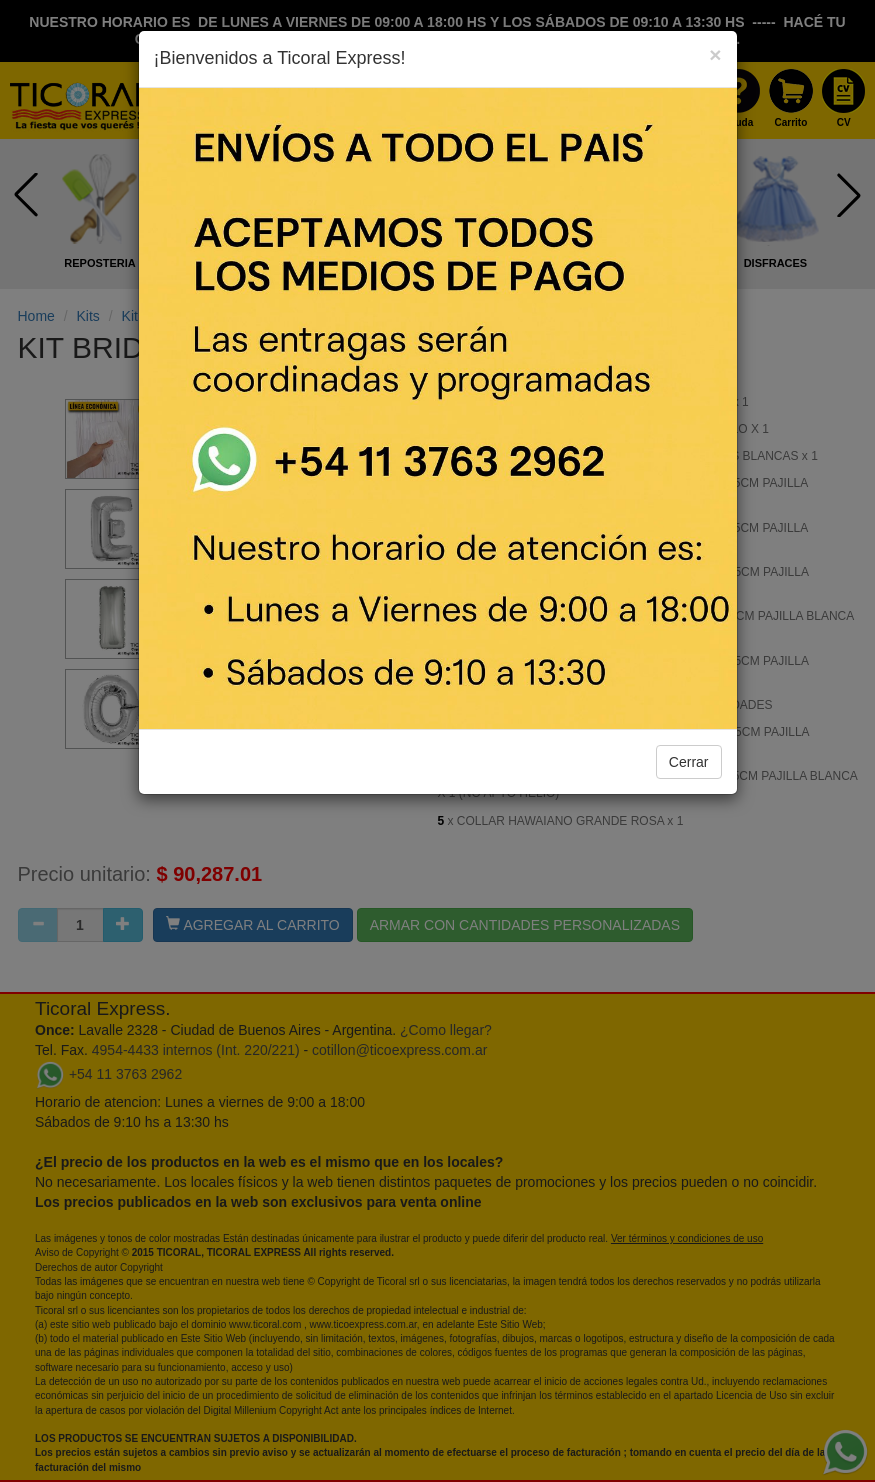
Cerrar (689, 762)
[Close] (715, 54)
